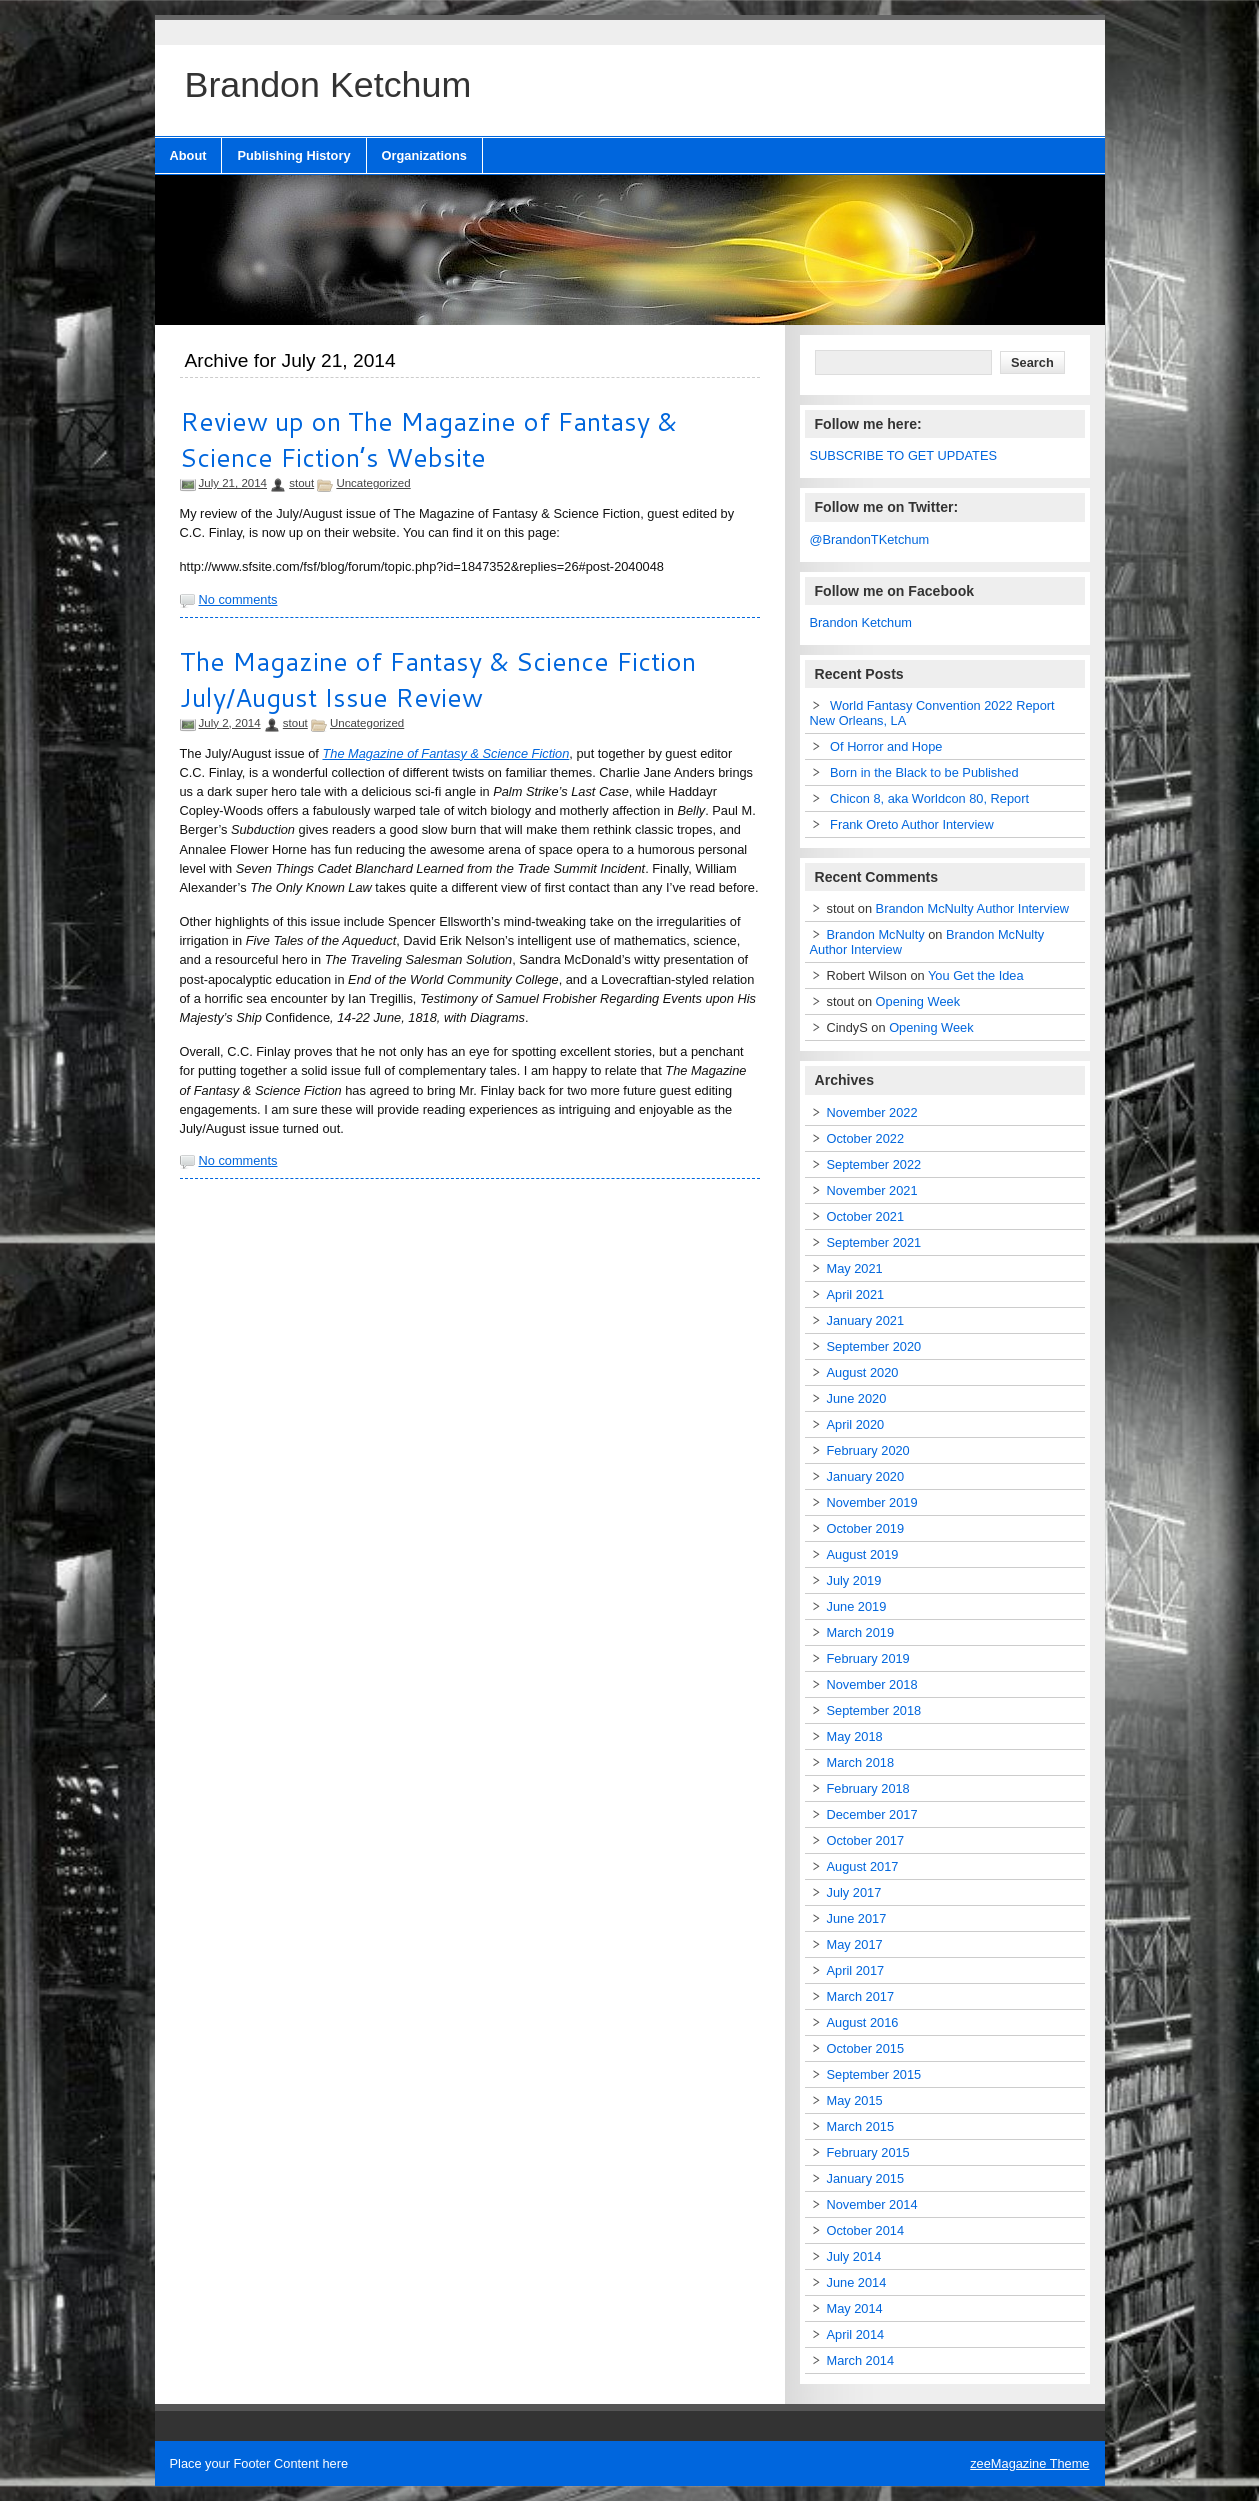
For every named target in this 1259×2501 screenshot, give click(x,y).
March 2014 (861, 2360)
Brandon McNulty (876, 934)
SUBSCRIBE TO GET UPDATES (904, 455)
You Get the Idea (976, 975)
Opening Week (918, 1001)
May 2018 (855, 1736)
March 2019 (861, 1632)
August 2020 (863, 1372)
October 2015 (866, 2048)
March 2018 (861, 1762)
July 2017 (854, 1892)
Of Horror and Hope (886, 746)
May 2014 (855, 2308)
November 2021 (872, 1190)
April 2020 (856, 1424)
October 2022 (866, 1138)
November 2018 (872, 1684)
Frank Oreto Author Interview (912, 824)
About (188, 155)
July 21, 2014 (233, 483)
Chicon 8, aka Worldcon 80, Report (929, 798)
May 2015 (855, 2100)
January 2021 (866, 1320)
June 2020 (857, 1398)
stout (301, 483)
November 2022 (872, 1112)
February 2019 (868, 1658)
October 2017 (866, 1840)
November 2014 (872, 2204)
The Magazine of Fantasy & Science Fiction (445, 753)
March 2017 (861, 1996)
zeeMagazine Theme (1029, 2463)
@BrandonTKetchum (870, 539)
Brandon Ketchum (861, 622)
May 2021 (855, 1268)
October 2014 (866, 2230)
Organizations (424, 155)
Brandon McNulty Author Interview (972, 908)
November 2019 (872, 1502)
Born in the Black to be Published (924, 772)
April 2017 (856, 1970)
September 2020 (874, 1346)
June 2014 (857, 2282)
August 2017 (863, 1866)
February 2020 (868, 1450)
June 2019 (857, 1606)
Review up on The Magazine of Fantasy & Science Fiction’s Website (428, 439)
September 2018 (874, 1710)
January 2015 (866, 2178)
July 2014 (854, 2256)
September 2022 (874, 1164)
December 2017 (872, 1814)
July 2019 (854, 1580)
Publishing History (293, 155)
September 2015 (874, 2074)
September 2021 (874, 1242)
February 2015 (868, 2152)
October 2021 (866, 1216)
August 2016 (863, 2022)
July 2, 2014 (230, 723)
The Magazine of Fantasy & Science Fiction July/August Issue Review (438, 679)
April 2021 (856, 1294)
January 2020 (866, 1476)
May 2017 (855, 1944)
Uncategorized (373, 483)
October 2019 (866, 1528)
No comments (238, 599)
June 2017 (857, 1918)
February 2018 (868, 1788)
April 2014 (856, 2334)
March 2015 (861, 2126)
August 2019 (863, 1554)
